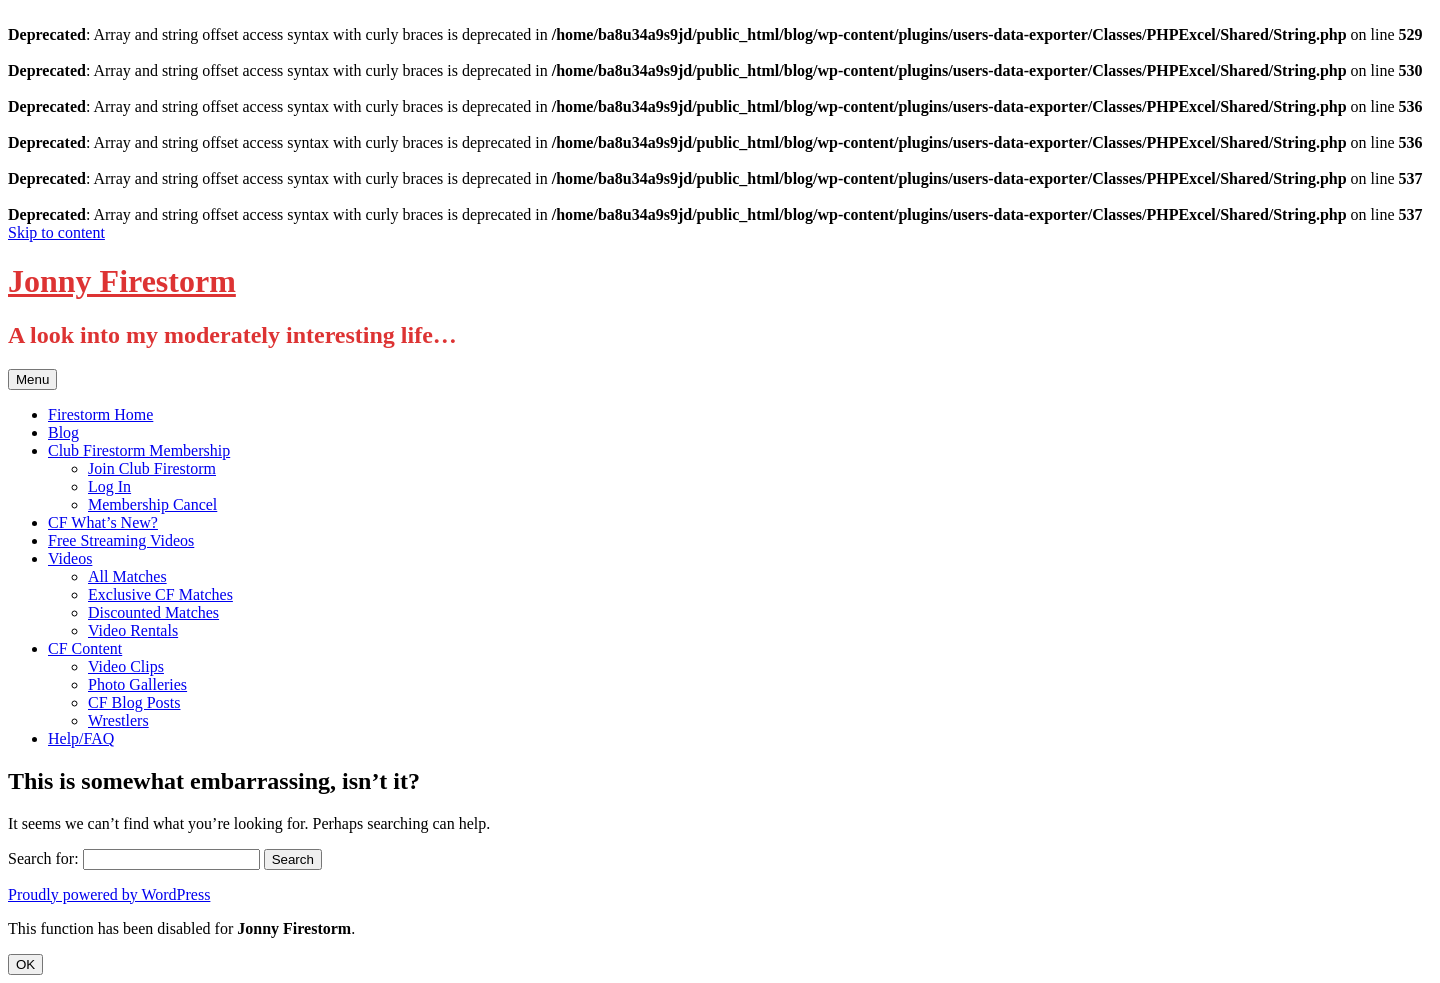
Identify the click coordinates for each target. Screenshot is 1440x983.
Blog (63, 432)
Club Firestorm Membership (139, 450)
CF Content (85, 648)
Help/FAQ (81, 738)
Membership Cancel (152, 504)
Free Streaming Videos (121, 540)
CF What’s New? (103, 522)
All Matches (127, 576)
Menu (32, 379)
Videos (70, 558)
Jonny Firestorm (122, 281)
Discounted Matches (153, 612)
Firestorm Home (100, 414)
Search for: (43, 858)
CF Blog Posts (134, 702)
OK (25, 964)
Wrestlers (118, 720)
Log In (109, 486)
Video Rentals (133, 630)
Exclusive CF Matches (160, 594)
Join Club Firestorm (152, 468)
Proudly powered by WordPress (109, 894)
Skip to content (56, 232)
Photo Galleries (137, 684)
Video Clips (126, 666)
